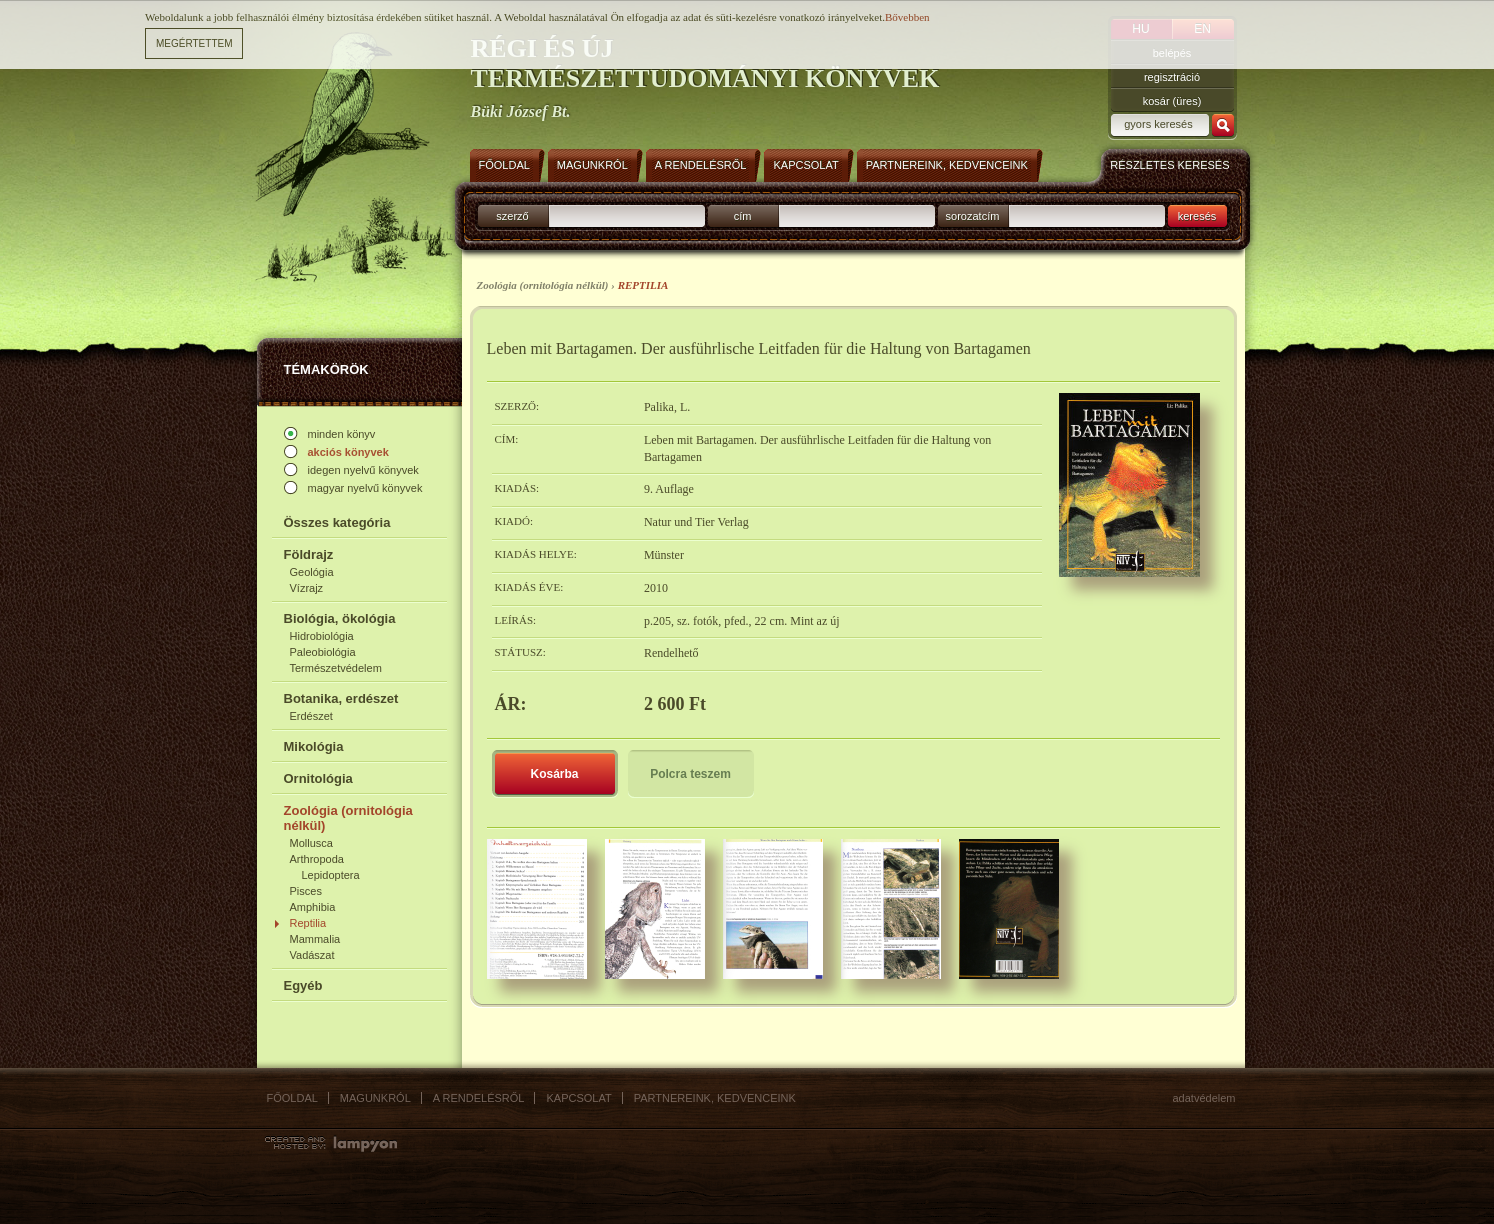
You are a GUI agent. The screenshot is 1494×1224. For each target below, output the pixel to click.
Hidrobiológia (322, 636)
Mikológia (314, 746)
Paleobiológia (323, 652)
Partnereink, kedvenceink (715, 1098)
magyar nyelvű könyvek (365, 488)
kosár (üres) (1172, 101)
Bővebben (907, 17)
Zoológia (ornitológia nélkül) (348, 818)
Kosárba (554, 774)
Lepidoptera (331, 875)
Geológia (312, 572)
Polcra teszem (690, 774)
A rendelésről (479, 1098)
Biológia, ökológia (340, 618)
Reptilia (308, 923)
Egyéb (303, 985)
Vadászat (312, 955)
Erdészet (311, 716)
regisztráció (1172, 77)
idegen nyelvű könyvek (363, 470)
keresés (1197, 216)
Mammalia (315, 939)
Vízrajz (307, 588)
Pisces (306, 891)
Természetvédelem (336, 668)
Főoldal (292, 1098)
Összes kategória (337, 522)
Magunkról (375, 1098)
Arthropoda (317, 859)
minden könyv (342, 434)
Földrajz (309, 554)
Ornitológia (318, 778)
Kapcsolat (578, 1098)
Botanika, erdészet (341, 698)
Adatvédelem (1204, 1098)
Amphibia (313, 907)
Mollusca (311, 843)
